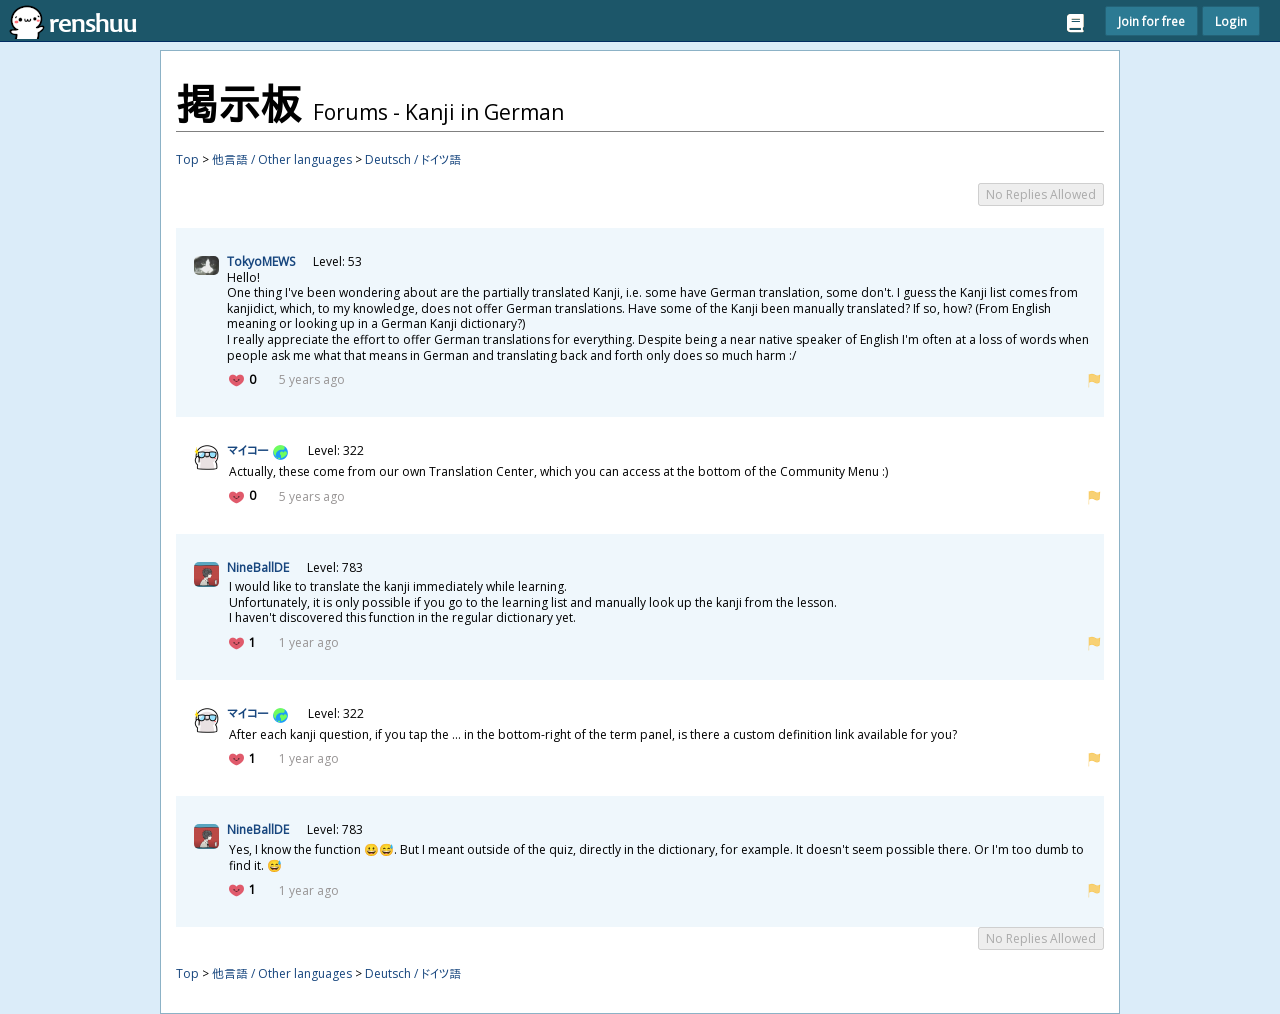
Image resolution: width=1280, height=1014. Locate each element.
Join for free (1151, 21)
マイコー (247, 450)
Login (1231, 21)
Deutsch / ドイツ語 (413, 159)
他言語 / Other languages (282, 159)
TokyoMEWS (261, 261)
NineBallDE (258, 567)
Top (187, 159)
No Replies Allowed (1041, 194)
